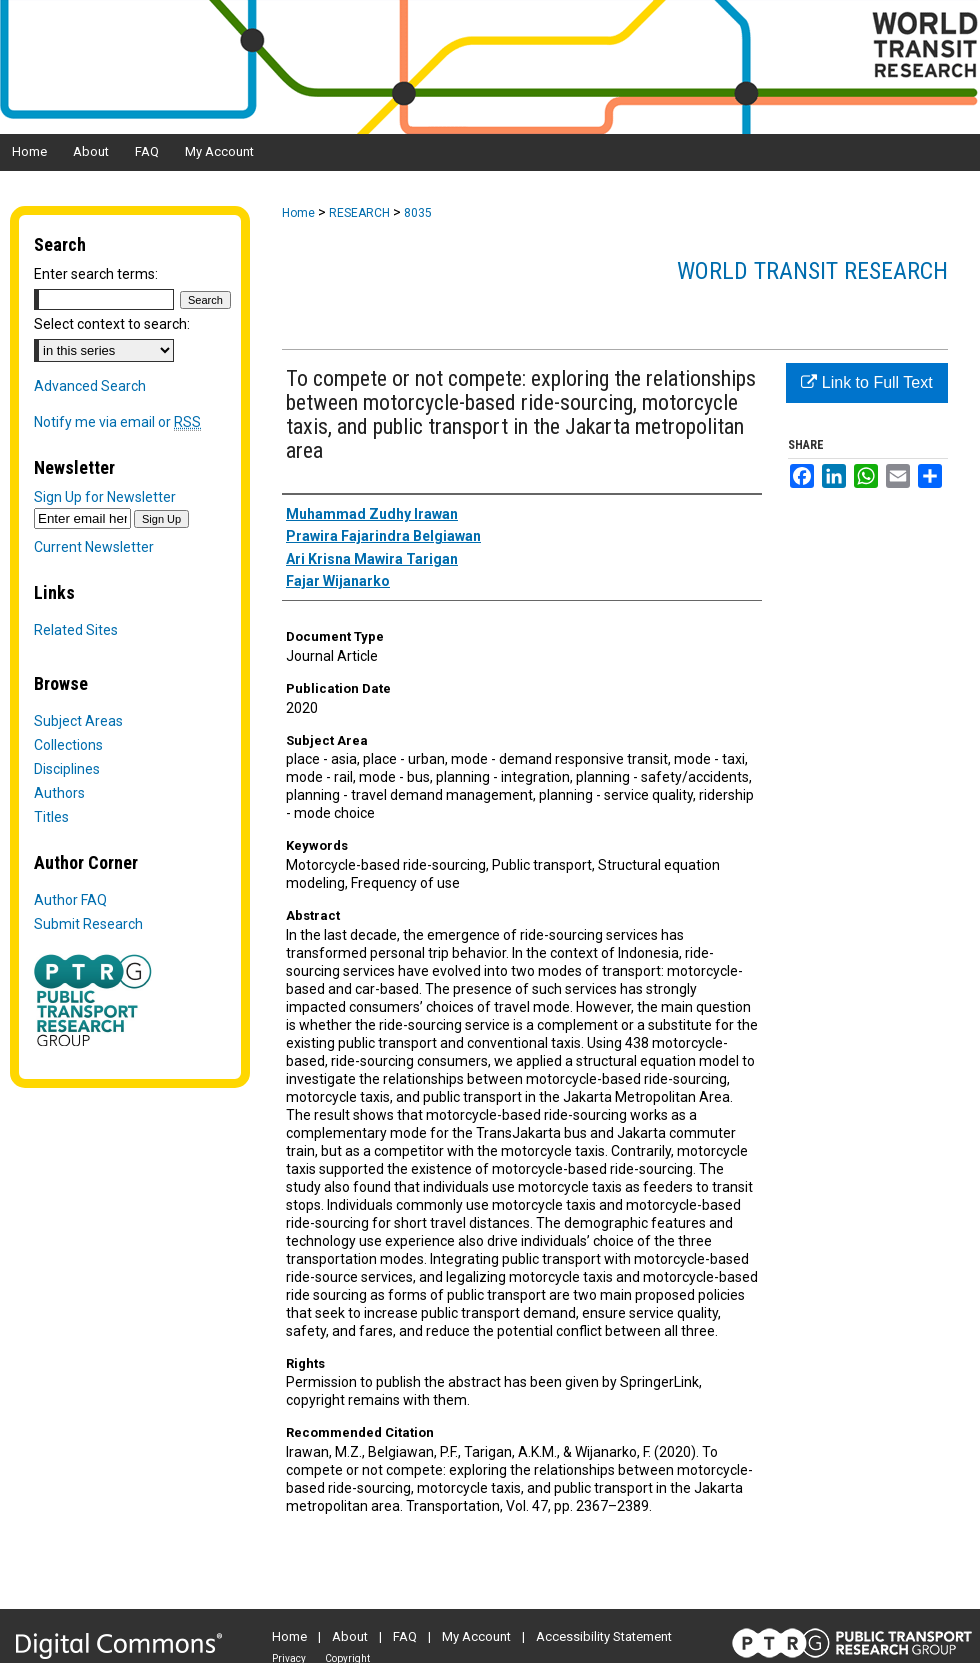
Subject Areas (78, 721)
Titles (51, 817)
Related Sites (76, 630)
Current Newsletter (94, 547)
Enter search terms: (96, 274)
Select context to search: (112, 324)
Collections (68, 745)
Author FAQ (70, 900)
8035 (418, 213)
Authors (59, 793)
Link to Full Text (866, 382)
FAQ (405, 1636)
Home (298, 213)
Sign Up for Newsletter (105, 497)
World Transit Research (812, 271)
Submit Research (88, 924)
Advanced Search (90, 386)
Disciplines (67, 769)
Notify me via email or (117, 422)
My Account (476, 1636)
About (350, 1636)
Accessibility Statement (604, 1636)
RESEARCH (359, 213)
